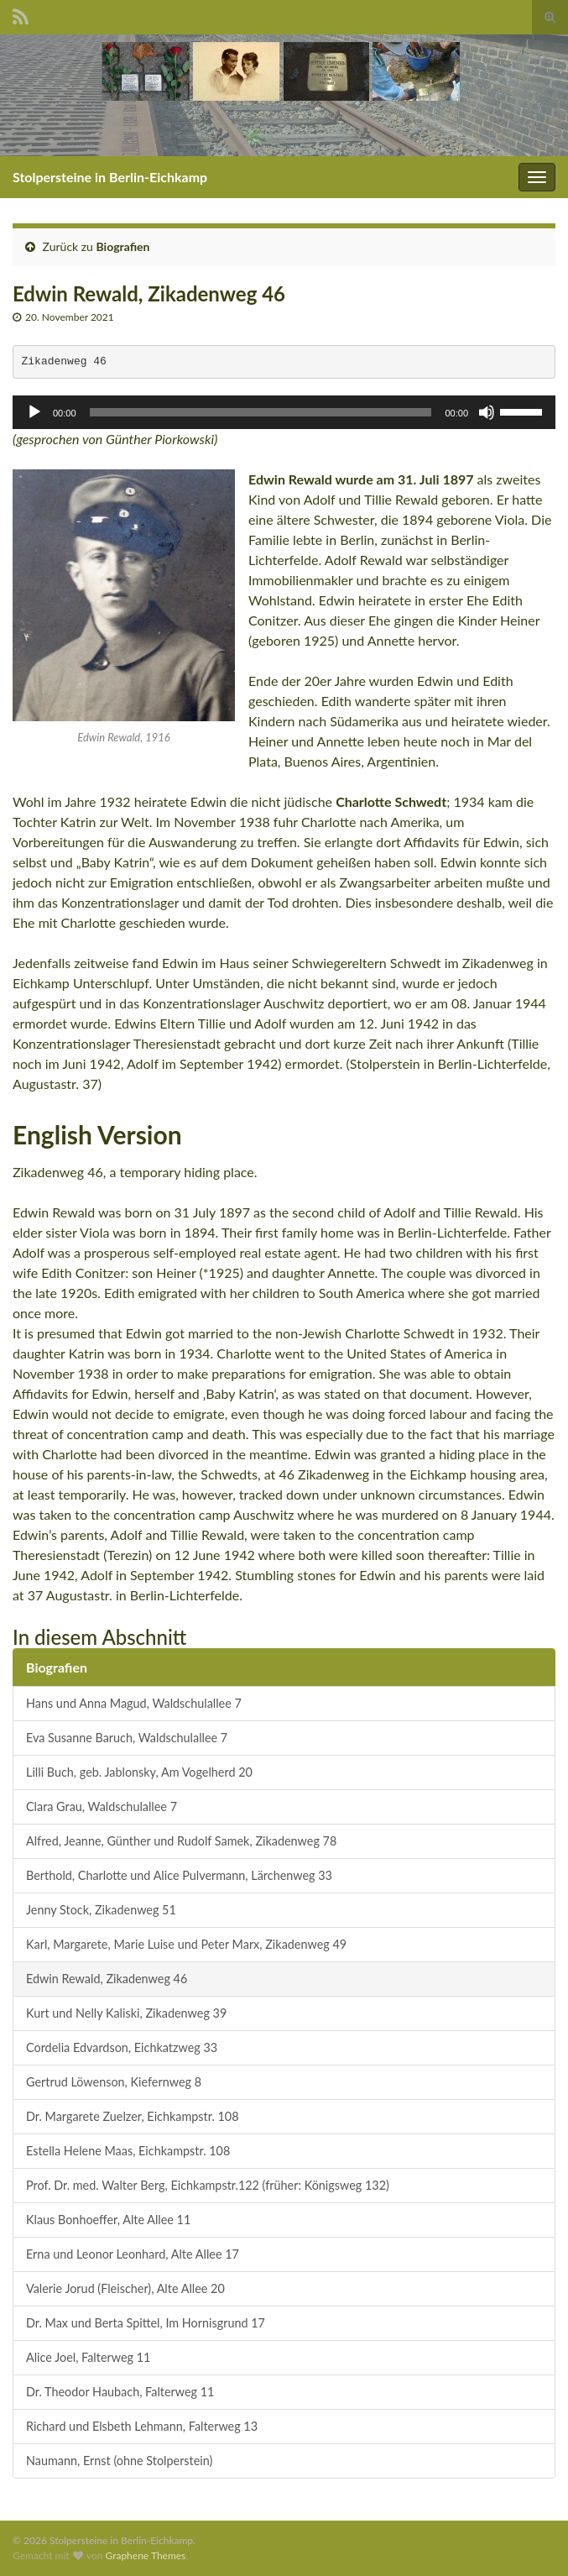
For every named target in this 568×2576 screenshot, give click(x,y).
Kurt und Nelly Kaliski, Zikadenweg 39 (126, 2013)
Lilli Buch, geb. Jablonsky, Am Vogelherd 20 (139, 1772)
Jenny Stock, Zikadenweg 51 (101, 1910)
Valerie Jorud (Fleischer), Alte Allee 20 (125, 2288)
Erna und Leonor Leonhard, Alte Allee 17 (132, 2254)
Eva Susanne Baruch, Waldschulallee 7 (126, 1737)
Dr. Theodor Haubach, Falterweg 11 (120, 2392)
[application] (284, 412)
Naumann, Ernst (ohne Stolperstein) (119, 2460)
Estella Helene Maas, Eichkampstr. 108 (128, 2151)
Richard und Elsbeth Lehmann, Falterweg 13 (142, 2426)
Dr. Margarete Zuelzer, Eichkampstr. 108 (132, 2116)
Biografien (123, 246)
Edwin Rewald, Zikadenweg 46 (106, 1978)
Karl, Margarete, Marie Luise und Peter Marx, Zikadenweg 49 (186, 1944)
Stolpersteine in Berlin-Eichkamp (110, 177)
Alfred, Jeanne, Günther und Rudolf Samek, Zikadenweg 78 (181, 1841)
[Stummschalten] (486, 412)
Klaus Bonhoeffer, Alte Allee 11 (108, 2219)
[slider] (261, 412)
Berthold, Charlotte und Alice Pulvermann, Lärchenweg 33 (179, 1875)
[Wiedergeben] (34, 412)
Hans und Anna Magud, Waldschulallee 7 (134, 1703)
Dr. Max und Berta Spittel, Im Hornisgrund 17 (145, 2323)
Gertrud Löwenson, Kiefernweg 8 (113, 2082)
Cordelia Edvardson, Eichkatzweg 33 (121, 2047)
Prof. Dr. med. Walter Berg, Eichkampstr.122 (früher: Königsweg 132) (207, 2185)
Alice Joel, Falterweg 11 (88, 2357)
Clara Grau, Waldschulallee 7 (101, 1806)
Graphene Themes (145, 2555)
